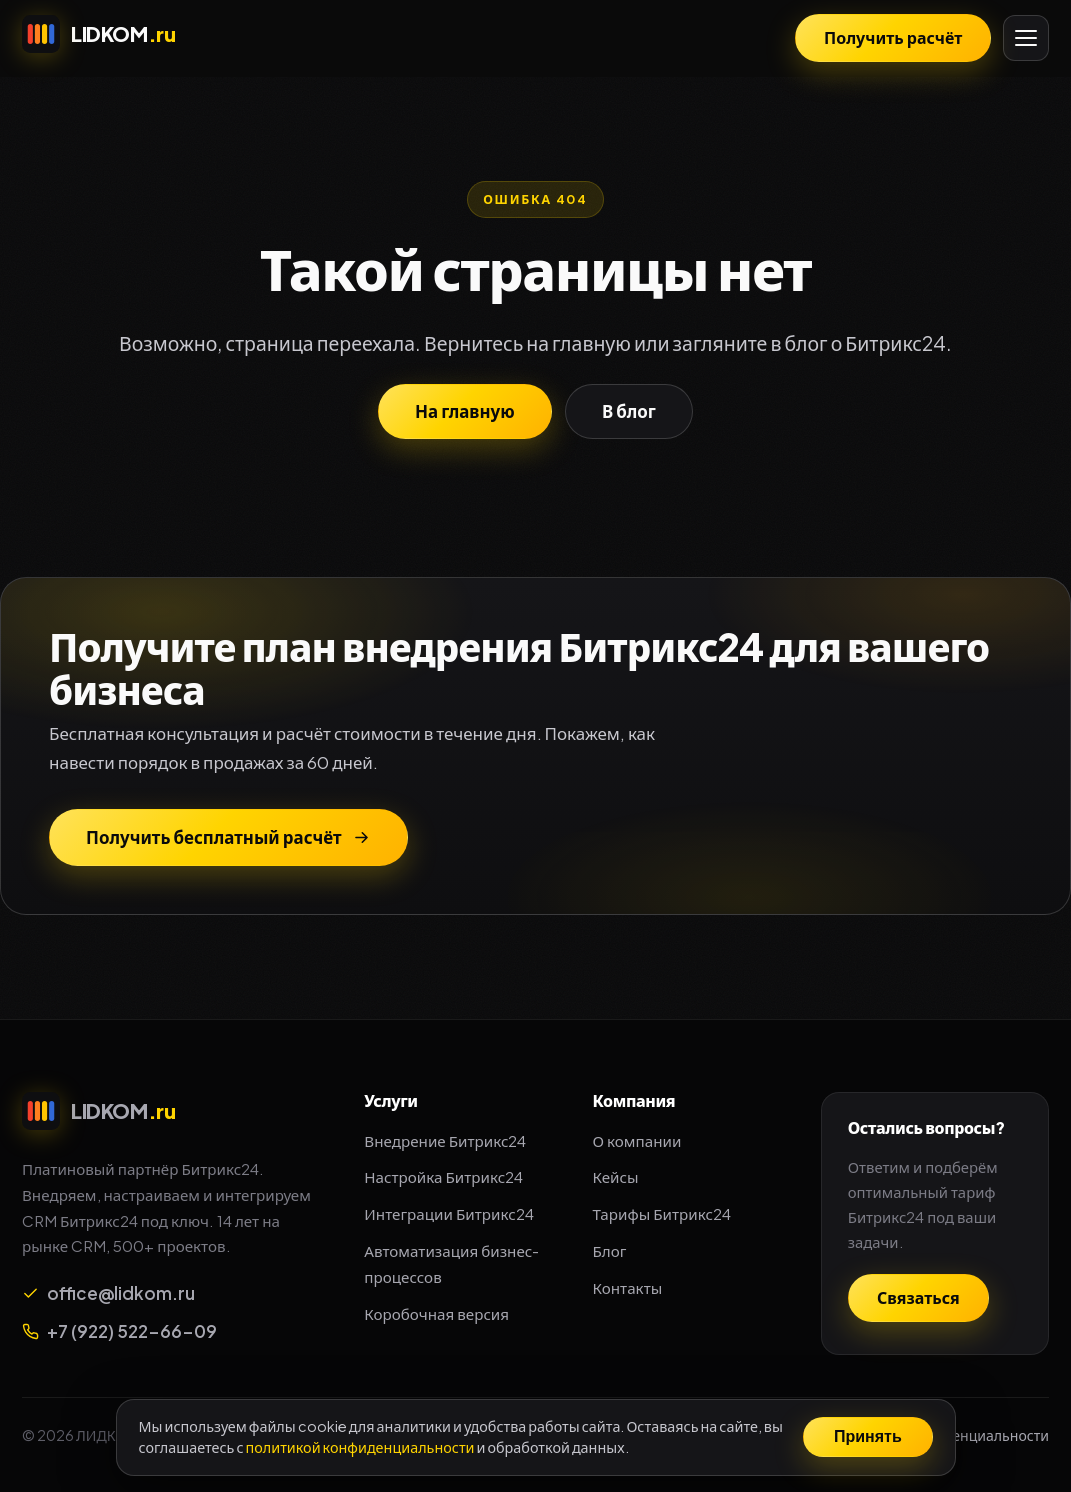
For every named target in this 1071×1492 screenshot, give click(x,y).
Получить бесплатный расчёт (228, 837)
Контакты (628, 1287)
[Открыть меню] (1026, 38)
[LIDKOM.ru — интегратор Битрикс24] (98, 34)
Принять (868, 1436)
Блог (610, 1250)
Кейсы (616, 1176)
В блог (629, 411)
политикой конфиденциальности (359, 1447)
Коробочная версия (436, 1313)
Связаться (918, 1297)
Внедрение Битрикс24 (445, 1140)
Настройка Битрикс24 (443, 1176)
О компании (637, 1140)
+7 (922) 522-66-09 (119, 1331)
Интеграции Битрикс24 (448, 1213)
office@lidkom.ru (108, 1293)
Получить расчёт (893, 37)
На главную (465, 411)
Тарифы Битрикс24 (662, 1213)
